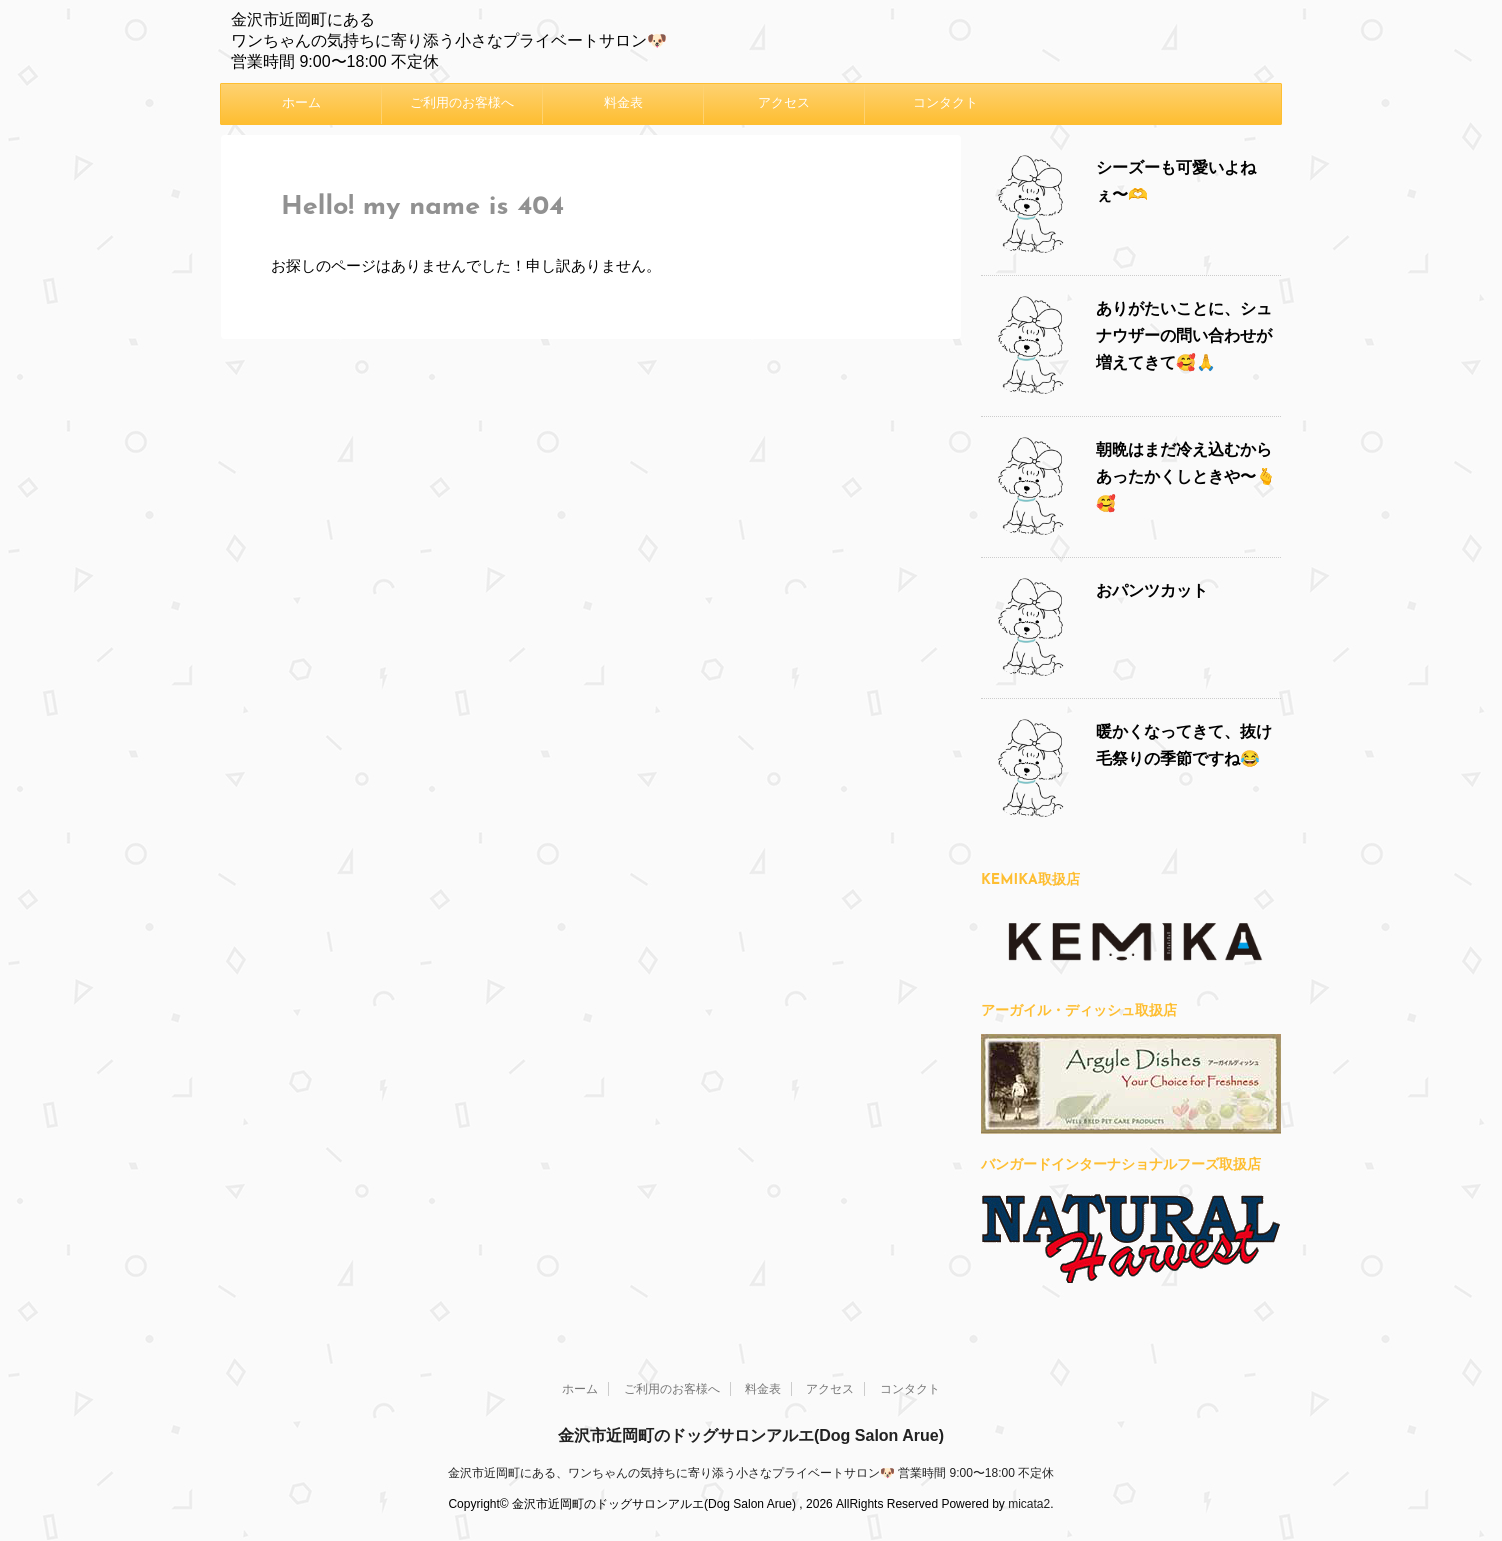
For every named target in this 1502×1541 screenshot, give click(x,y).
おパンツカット (1152, 592)
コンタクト (945, 103)
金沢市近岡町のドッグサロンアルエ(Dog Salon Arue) (751, 1434)
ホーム (301, 103)
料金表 (623, 103)
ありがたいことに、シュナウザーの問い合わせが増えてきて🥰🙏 (1184, 337)
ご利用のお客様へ (462, 103)
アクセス (784, 103)
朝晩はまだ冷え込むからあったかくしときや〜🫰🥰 (1186, 478)
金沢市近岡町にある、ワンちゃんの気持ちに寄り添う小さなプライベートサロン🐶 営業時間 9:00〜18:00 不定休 (751, 1472)
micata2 (1029, 1503)
